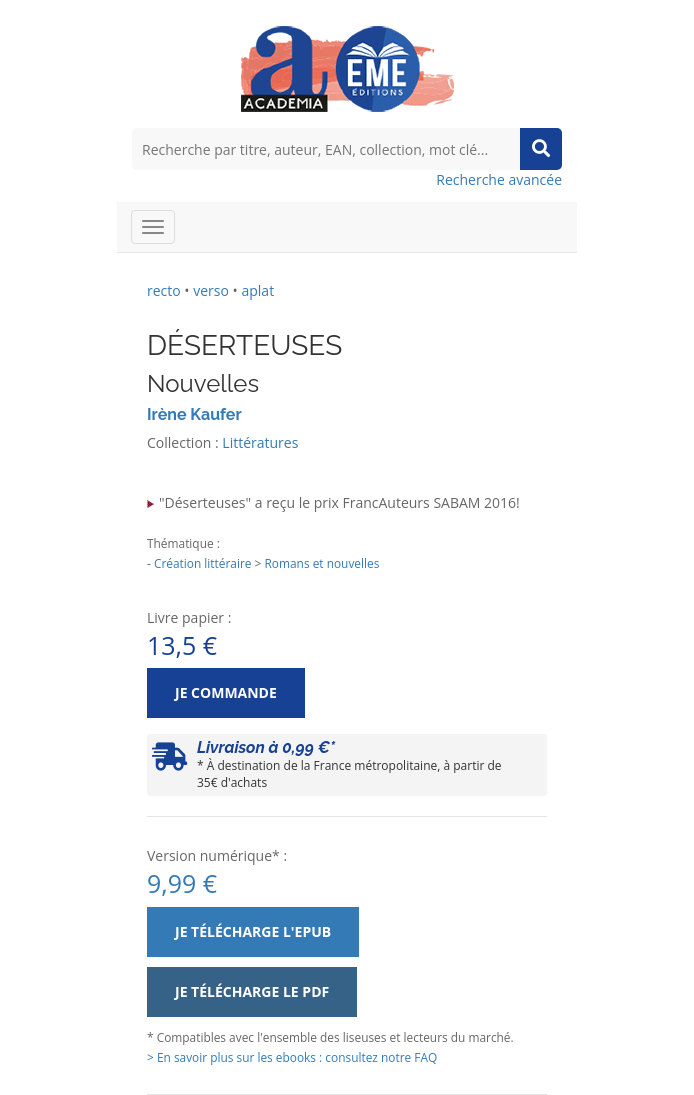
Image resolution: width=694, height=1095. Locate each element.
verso (211, 290)
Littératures (260, 442)
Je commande (226, 692)
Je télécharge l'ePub (253, 931)
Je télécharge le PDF (252, 991)
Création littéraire (203, 563)
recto (164, 290)
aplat (257, 290)
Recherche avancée (499, 179)
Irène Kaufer (194, 414)
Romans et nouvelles (321, 563)
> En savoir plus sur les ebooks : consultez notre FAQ (292, 1057)
